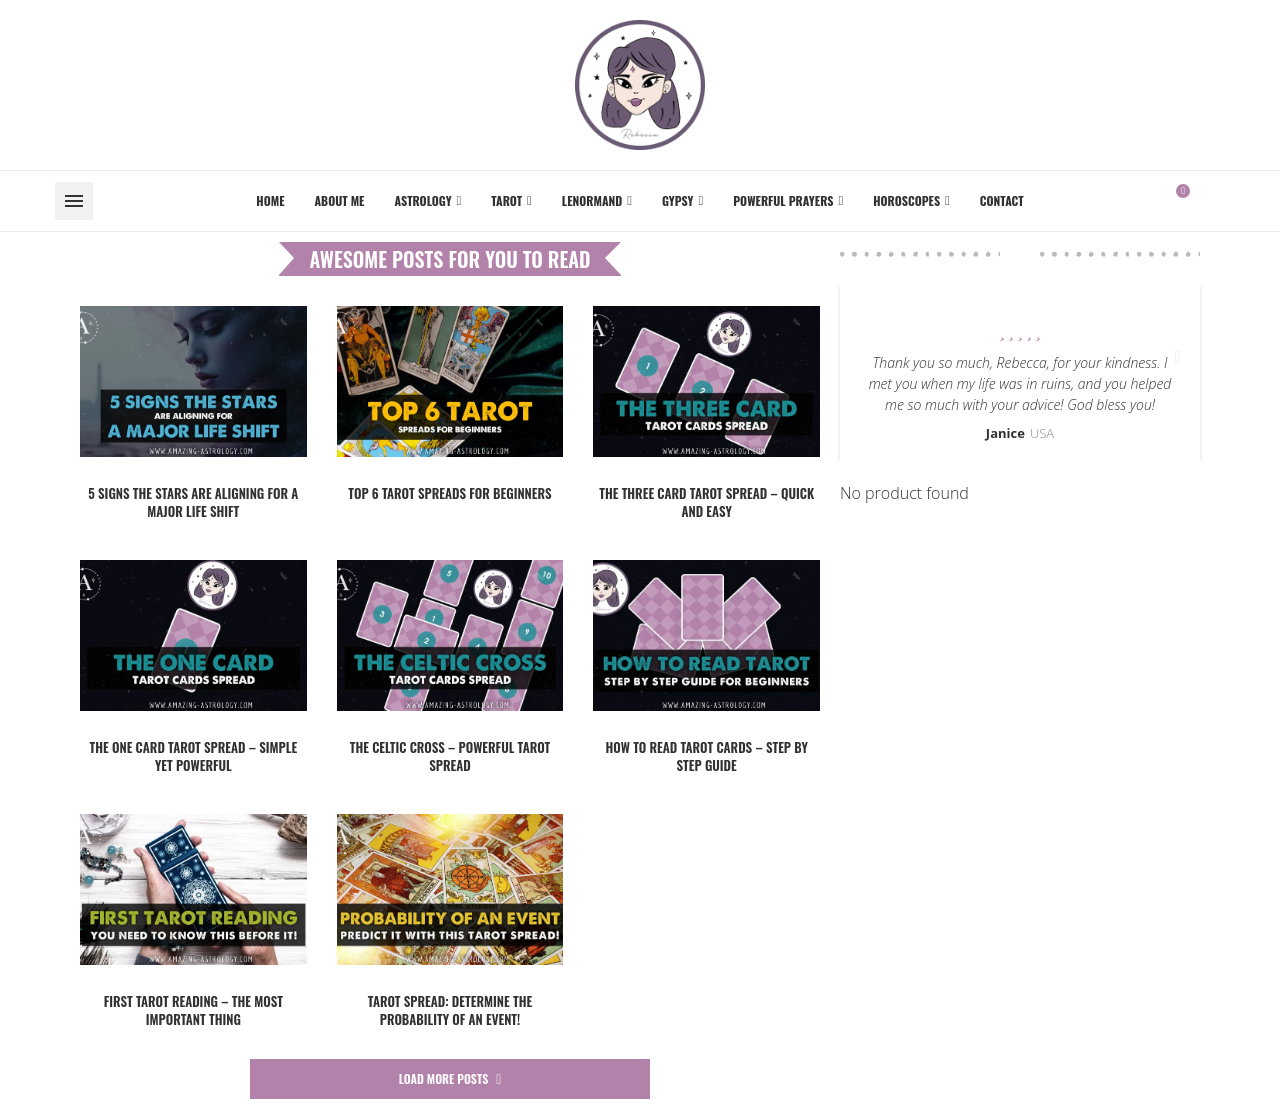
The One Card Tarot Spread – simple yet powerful (194, 756)
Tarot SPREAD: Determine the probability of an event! (450, 1010)
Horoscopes (906, 200)
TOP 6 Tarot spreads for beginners (449, 493)
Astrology (422, 200)
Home (270, 200)
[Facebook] (1212, 201)
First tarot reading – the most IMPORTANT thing (193, 1010)
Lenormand (592, 200)
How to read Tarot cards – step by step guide (706, 756)
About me (340, 200)
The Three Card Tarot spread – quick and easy (706, 502)
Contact (1002, 200)
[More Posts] (450, 1079)
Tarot (506, 200)
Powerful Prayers (783, 200)
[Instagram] (1224, 201)
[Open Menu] (74, 201)
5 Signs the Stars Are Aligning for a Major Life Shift (193, 502)
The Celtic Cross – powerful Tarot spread (450, 756)
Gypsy (677, 200)
